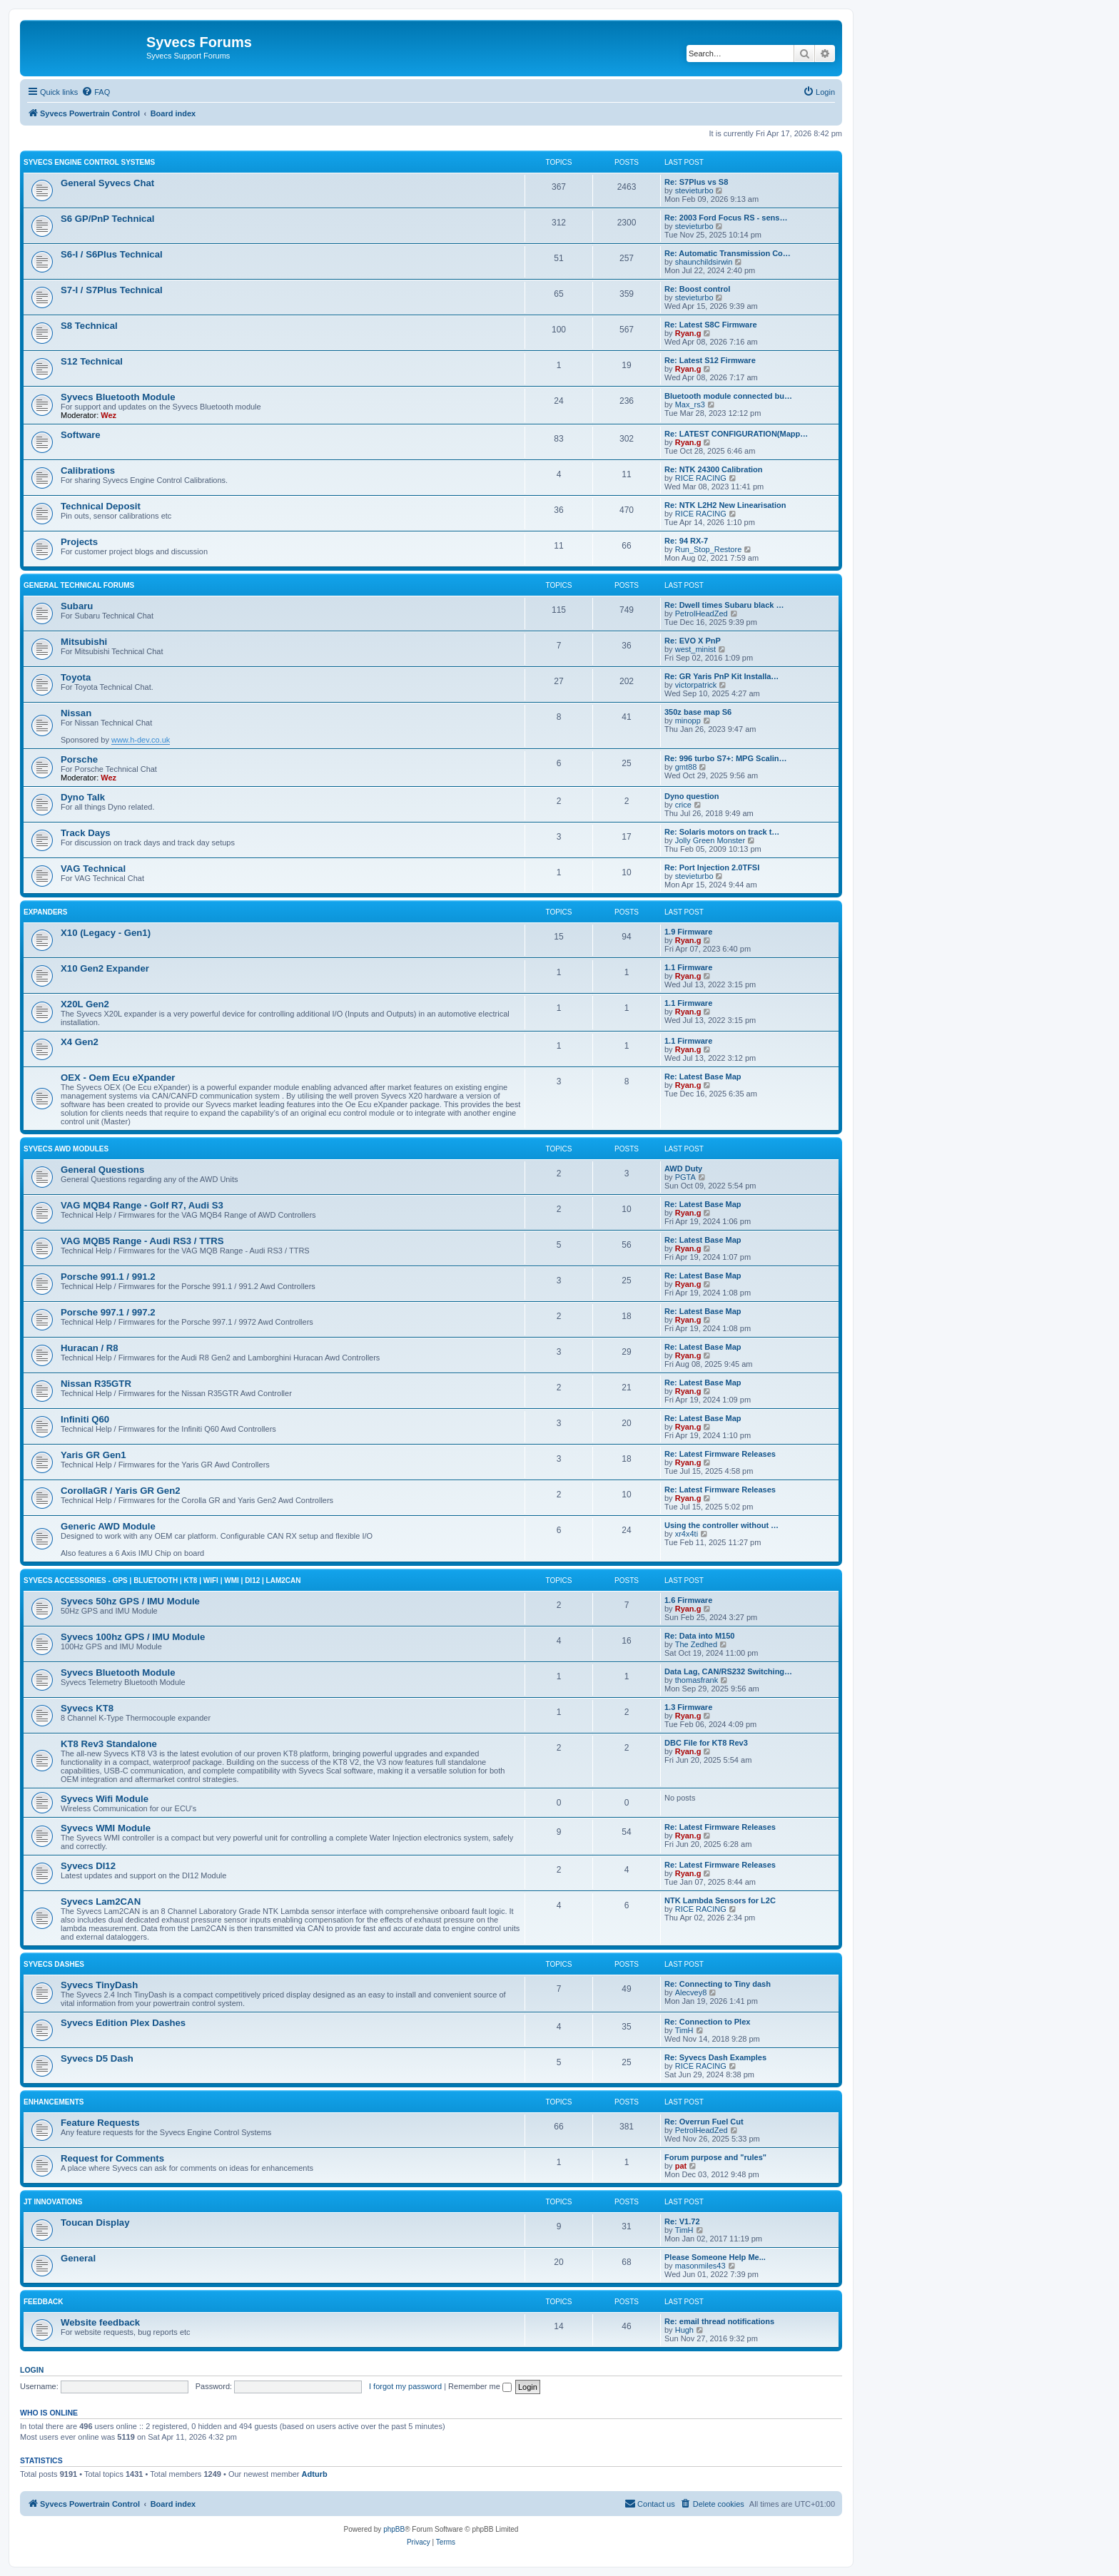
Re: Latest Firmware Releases (720, 1454)
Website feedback (100, 2322)
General (78, 2258)
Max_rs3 (690, 404)
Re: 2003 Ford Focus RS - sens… (725, 217)
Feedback (44, 2302)
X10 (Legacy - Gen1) (106, 932)
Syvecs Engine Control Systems (89, 162)
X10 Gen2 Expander (105, 968)
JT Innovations (53, 2202)
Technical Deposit (101, 506)
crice (683, 804)
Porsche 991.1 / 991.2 (108, 1276)
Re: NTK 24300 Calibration (713, 469)
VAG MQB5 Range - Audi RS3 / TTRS (142, 1241)
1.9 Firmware (688, 931)
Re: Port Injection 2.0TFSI (711, 867)
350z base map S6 (697, 712)
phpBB (394, 2529)
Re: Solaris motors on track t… (721, 832)
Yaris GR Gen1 (93, 1455)
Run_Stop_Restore (708, 549)
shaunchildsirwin (704, 262)
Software (81, 434)
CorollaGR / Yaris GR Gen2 (121, 1490)
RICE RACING (700, 478)
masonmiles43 (700, 2265)
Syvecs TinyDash (99, 1985)
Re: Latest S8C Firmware (710, 324)
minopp (688, 720)
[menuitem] (95, 92)
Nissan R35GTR (96, 1383)
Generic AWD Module (108, 1526)
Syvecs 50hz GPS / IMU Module (130, 1601)
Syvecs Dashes (54, 1964)
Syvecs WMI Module (106, 1828)
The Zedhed (696, 1644)
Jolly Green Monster (710, 840)
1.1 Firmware (688, 967)
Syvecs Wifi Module (104, 1798)
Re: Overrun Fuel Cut (704, 2121)
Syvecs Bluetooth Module (118, 397)
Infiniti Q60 (85, 1419)
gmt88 (686, 767)
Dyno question (691, 796)
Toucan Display (95, 2222)
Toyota (76, 677)
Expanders (46, 912)
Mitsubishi (84, 641)
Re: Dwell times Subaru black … (724, 605)
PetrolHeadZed (701, 613)
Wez (108, 415)
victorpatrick (696, 685)
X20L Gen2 (85, 1004)
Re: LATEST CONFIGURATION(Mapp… (736, 433)
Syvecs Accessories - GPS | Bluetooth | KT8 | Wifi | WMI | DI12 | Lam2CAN (162, 1580)
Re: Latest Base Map (702, 1076)
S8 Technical (89, 325)
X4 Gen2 (79, 1042)
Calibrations (88, 470)
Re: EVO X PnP (692, 640)
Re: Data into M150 (699, 1635)
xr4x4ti (686, 1533)
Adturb (315, 2474)
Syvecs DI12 (88, 1865)
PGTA (685, 1177)
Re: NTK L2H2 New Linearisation (725, 505)
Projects (79, 541)
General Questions (102, 1169)
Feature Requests (100, 2122)
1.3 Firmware (688, 1707)
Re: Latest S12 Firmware (710, 360)
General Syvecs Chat (107, 183)
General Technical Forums (79, 585)
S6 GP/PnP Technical (107, 218)
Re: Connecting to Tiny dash (717, 1984)
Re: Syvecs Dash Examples (715, 2057)
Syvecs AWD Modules (66, 1149)
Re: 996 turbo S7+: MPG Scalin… (725, 758)
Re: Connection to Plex (707, 2021)
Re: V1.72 (682, 2221)
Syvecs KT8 (87, 1708)
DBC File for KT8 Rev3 (706, 1742)
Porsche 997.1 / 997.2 (108, 1312)
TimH (684, 2030)
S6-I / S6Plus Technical (112, 254)
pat (681, 2166)
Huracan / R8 (89, 1348)
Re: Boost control (697, 289)
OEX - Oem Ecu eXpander (118, 1077)
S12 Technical (92, 361)
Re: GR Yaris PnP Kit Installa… (721, 676)
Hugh (684, 2330)
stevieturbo (694, 190)
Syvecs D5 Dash (97, 2058)
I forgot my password (405, 2386)
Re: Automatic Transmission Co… (727, 253)
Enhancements (53, 2102)
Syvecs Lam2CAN (101, 1901)
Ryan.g (688, 333)
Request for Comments (112, 2158)
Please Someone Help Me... (715, 2257)
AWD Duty (683, 1168)
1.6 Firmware (688, 1600)
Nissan (76, 713)
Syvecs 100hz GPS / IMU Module (133, 1636)
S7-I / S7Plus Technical (112, 290)
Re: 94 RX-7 (686, 540)
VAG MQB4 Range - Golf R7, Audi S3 (142, 1205)
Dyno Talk (83, 797)
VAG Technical (93, 868)
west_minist (695, 649)
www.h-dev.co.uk (140, 739)
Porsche (79, 759)
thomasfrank (697, 1680)
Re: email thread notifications (719, 2321)
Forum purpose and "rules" (715, 2157)
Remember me (480, 2386)
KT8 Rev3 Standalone (109, 1743)
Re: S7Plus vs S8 (696, 182)
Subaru (77, 606)
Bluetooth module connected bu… (728, 396)
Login (32, 2370)
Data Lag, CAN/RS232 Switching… (728, 1671)
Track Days (86, 833)
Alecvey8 (691, 1992)
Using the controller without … (721, 1525)
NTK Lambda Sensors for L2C (720, 1900)
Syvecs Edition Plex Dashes (123, 2022)
